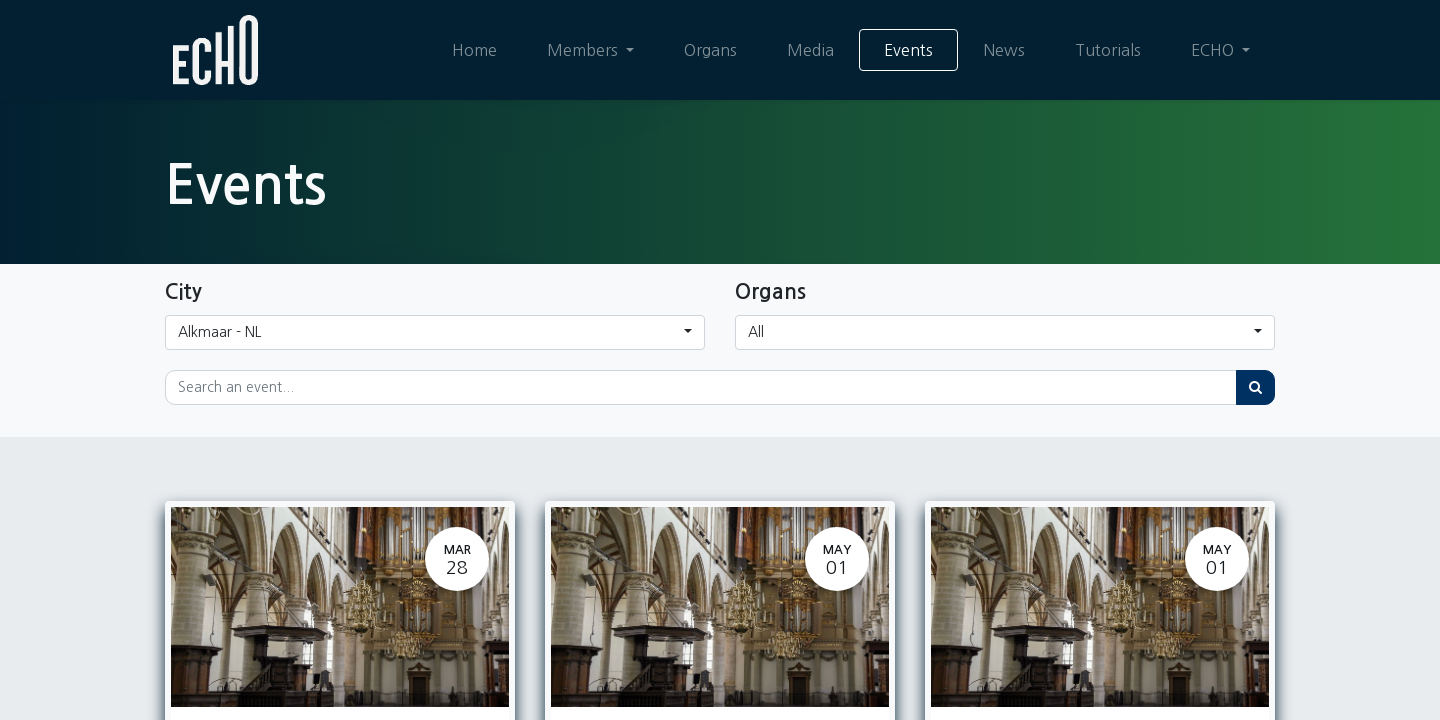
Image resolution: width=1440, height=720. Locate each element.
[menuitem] (474, 50)
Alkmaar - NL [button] (219, 332)
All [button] (756, 332)
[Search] (1255, 387)
